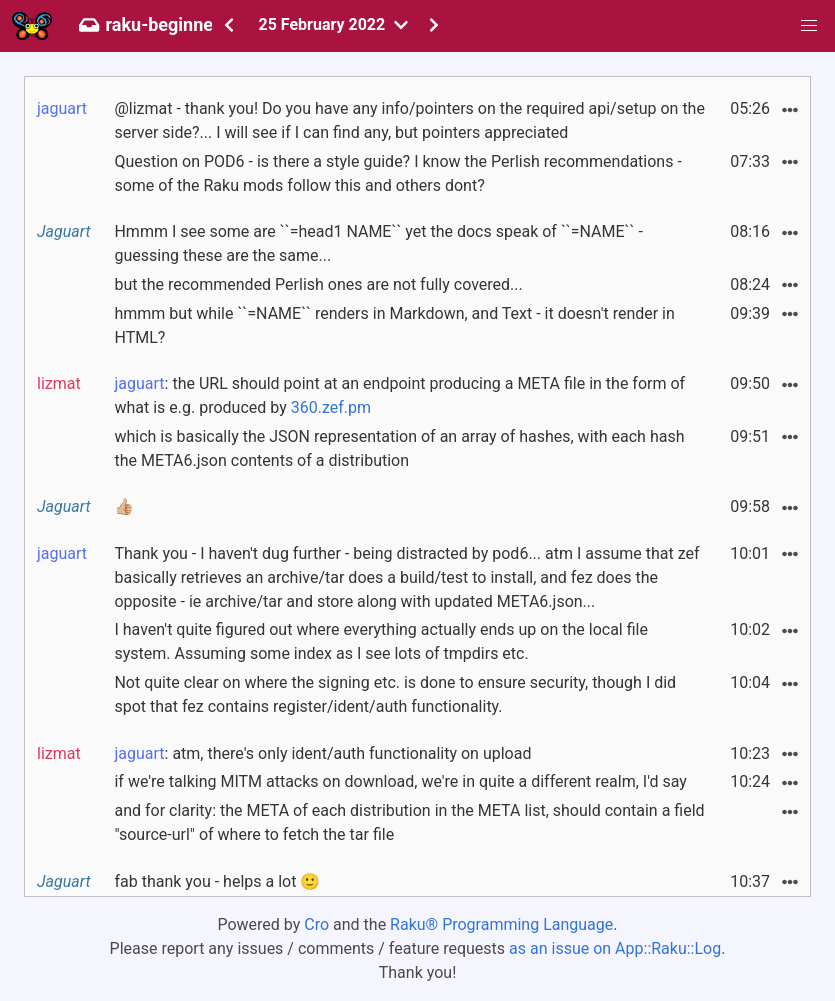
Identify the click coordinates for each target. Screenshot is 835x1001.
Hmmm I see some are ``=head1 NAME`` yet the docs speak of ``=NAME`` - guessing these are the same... (378, 243)
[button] (809, 26)
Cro (316, 924)
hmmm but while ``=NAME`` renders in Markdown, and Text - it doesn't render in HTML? (394, 325)
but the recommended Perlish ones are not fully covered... (318, 284)
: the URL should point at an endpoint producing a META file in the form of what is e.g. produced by (399, 395)
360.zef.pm (331, 407)
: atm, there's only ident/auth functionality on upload (322, 753)
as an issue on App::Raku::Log (615, 948)
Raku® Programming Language (501, 924)
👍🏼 (124, 506)
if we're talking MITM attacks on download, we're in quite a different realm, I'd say (400, 781)
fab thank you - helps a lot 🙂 (217, 881)
